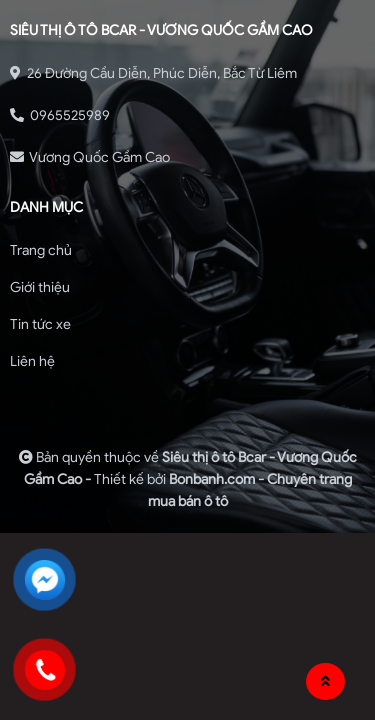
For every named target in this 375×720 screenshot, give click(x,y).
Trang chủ (41, 250)
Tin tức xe (40, 324)
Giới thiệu (40, 287)
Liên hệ (32, 361)
